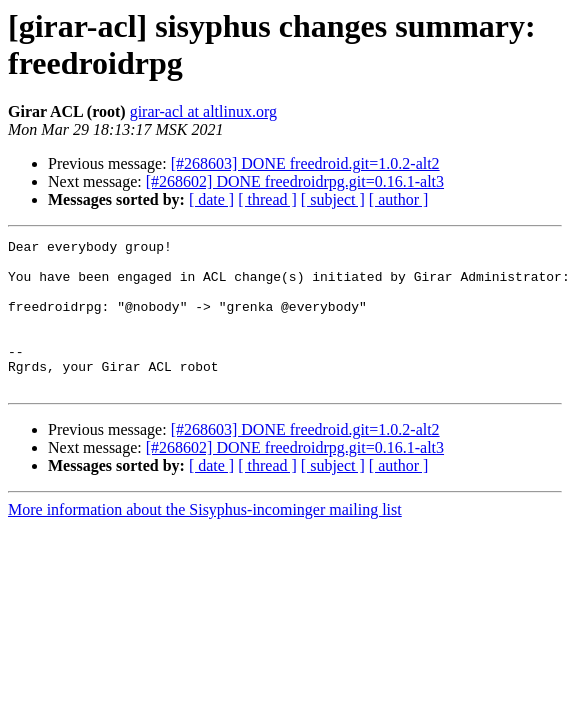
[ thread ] (267, 199)
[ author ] (399, 199)
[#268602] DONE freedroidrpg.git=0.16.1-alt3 (295, 181)
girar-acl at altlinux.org (203, 111)
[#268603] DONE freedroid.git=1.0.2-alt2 (305, 163)
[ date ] (211, 199)
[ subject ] (333, 199)
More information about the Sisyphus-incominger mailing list (205, 539)
